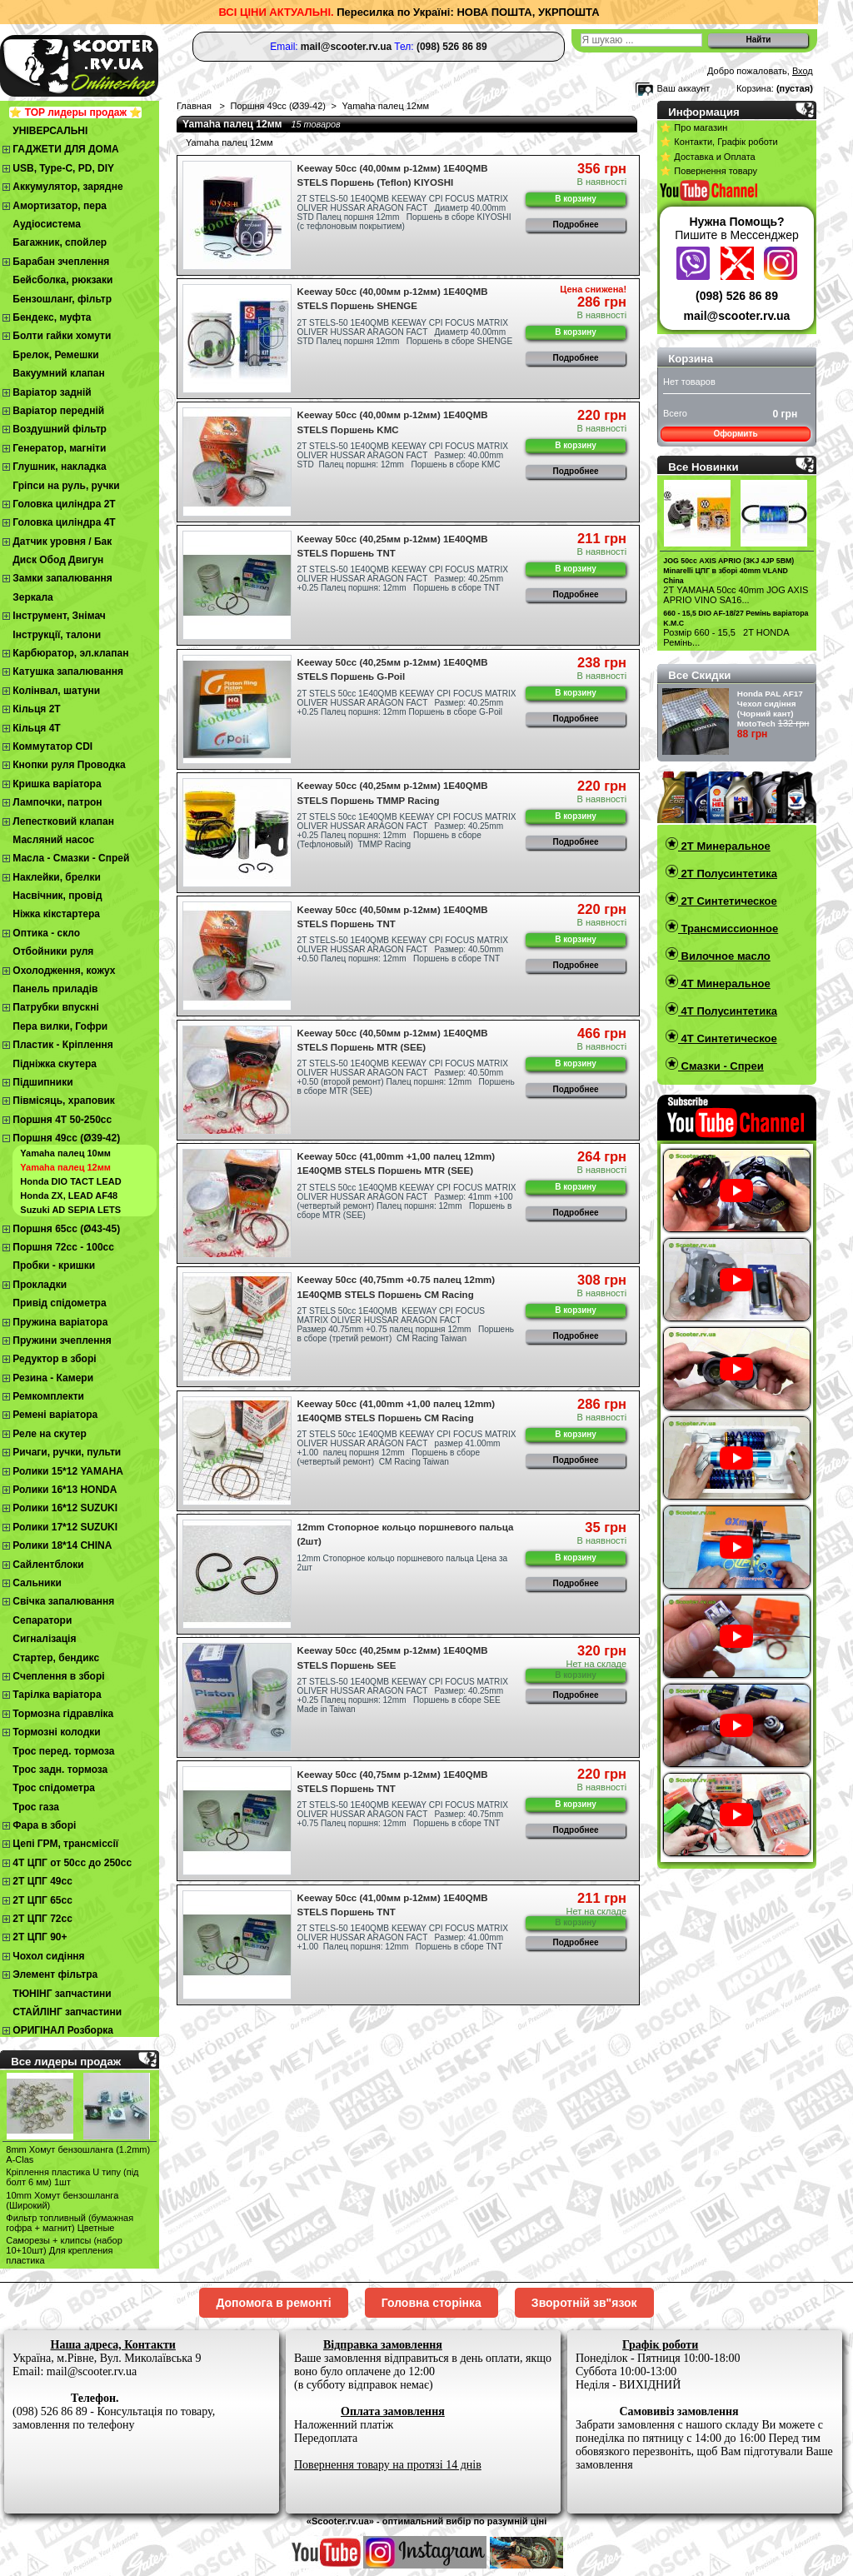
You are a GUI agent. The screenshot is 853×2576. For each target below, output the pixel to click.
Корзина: (755, 88)
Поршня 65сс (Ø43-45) (66, 1229)
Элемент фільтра (54, 1974)
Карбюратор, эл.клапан (70, 653)
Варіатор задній (51, 392)
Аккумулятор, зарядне (67, 186)
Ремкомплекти (48, 1396)
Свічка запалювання (63, 1601)
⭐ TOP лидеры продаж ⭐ (75, 112)
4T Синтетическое (727, 1038)
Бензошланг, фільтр (62, 299)
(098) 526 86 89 (737, 295)
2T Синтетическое (727, 901)
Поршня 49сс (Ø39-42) (66, 1138)
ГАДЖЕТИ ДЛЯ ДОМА (65, 149)
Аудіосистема (46, 224)
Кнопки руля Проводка (69, 765)
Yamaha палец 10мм (65, 1153)
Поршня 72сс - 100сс (63, 1247)
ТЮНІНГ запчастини (61, 1993)
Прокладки (39, 1284)
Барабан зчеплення (60, 261)
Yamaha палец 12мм (65, 1167)
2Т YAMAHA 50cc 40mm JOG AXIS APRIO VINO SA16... (735, 595)
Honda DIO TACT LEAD (70, 1181)
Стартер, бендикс (55, 1658)
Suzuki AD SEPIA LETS (70, 1210)
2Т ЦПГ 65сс (42, 1900)
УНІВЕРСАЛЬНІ (49, 131)
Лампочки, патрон (57, 802)
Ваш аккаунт (683, 88)
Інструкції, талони (56, 635)
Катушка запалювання (67, 671)
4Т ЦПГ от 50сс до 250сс (72, 1863)
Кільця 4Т (36, 728)
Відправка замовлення (382, 2345)
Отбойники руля (52, 951)
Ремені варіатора (54, 1414)
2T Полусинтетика (727, 873)
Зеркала (32, 597)
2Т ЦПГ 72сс (42, 1919)
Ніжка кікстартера (56, 914)
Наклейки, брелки (56, 877)
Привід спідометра (59, 1303)
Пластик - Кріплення (62, 1045)
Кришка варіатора (56, 784)
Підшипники (42, 1082)
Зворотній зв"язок (584, 2302)
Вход (802, 71)
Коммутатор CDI (52, 746)
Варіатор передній (58, 411)
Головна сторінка (431, 2302)
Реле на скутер (49, 1434)
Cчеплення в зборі (58, 1676)
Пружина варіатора (59, 1322)
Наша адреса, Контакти (113, 2345)
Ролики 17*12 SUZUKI (64, 1527)
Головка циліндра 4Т (63, 522)
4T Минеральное (724, 983)
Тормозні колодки (56, 1732)
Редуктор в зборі (54, 1359)
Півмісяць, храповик (63, 1100)
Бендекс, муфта (51, 317)
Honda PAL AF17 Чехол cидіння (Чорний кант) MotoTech (770, 708)
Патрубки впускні (55, 1007)
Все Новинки (703, 467)
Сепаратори (42, 1620)
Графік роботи (660, 2345)
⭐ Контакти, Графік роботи (718, 142)
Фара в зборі (44, 1825)
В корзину (575, 198)
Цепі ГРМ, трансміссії (65, 1844)
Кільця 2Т (36, 709)
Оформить (735, 433)
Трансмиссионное (728, 928)
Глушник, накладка (59, 466)
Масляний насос (53, 840)
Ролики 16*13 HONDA (64, 1489)
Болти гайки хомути (61, 336)
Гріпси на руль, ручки (65, 486)
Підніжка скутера (54, 1064)
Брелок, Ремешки (55, 355)
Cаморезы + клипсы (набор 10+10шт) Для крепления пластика (64, 2250)
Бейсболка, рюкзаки (62, 280)
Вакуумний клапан (58, 373)
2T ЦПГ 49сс (42, 1881)
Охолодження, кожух (63, 970)
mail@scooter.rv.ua (737, 315)
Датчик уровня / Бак (62, 541)
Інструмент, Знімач (58, 616)
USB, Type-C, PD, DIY (63, 168)
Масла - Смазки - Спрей (70, 858)
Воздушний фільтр (59, 429)
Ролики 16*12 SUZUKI (64, 1508)
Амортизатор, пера (59, 206)
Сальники (37, 1583)
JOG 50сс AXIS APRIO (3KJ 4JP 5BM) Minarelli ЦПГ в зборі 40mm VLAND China (728, 571)
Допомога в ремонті (273, 2302)
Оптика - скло (46, 933)
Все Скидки (699, 675)
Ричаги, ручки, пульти (66, 1452)
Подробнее (576, 224)
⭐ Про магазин (693, 127)
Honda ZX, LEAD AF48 (68, 1196)
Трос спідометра (53, 1788)
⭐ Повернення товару (708, 171)
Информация (704, 112)
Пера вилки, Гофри (59, 1026)
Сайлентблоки (47, 1564)
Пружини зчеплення (62, 1340)
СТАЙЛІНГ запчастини (67, 2012)
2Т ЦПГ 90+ (39, 1937)
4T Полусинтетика (727, 1011)
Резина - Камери (52, 1378)
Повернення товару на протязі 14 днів (387, 2465)
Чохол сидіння (48, 1956)
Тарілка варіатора (56, 1694)
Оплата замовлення (393, 2411)
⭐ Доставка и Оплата (707, 157)
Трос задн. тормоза (59, 1769)
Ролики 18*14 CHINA (62, 1545)
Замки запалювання (62, 578)
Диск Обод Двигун (57, 560)
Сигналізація (44, 1639)
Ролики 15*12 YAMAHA (67, 1471)
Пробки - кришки (53, 1265)
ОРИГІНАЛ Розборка (62, 2030)
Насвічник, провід (57, 895)
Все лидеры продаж (66, 2061)
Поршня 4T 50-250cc (62, 1120)
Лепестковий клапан (63, 821)
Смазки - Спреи (721, 1066)
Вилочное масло (724, 956)
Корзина (690, 358)
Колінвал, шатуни (56, 690)
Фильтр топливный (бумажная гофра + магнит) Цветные (69, 2223)
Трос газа (35, 1807)
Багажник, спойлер (59, 242)
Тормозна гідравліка (62, 1714)
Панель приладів (54, 989)
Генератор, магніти (59, 448)
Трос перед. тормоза (63, 1751)
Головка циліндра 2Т (63, 504)
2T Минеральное (724, 846)
